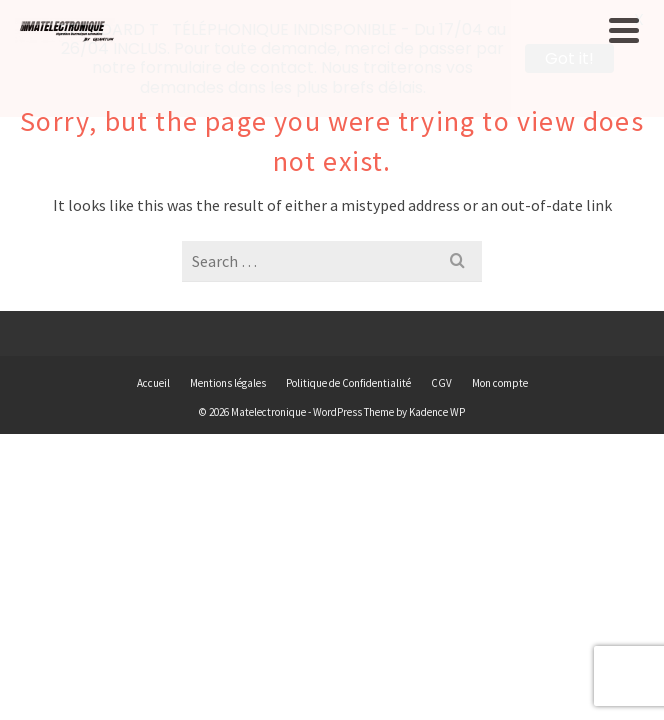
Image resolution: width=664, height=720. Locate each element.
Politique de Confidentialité (348, 383)
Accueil (153, 383)
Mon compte (500, 383)
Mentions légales (228, 383)
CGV (441, 383)
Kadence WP (437, 412)
